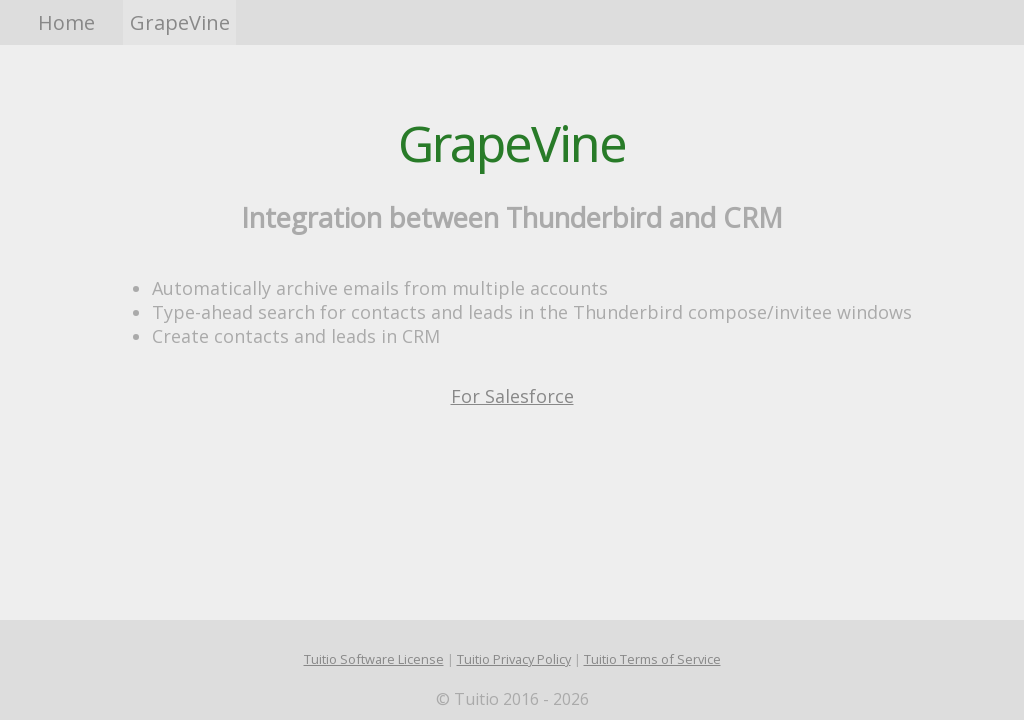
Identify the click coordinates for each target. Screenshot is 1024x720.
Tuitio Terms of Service (652, 659)
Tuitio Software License (374, 659)
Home (66, 22)
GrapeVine (180, 22)
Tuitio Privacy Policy (514, 659)
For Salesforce (512, 396)
